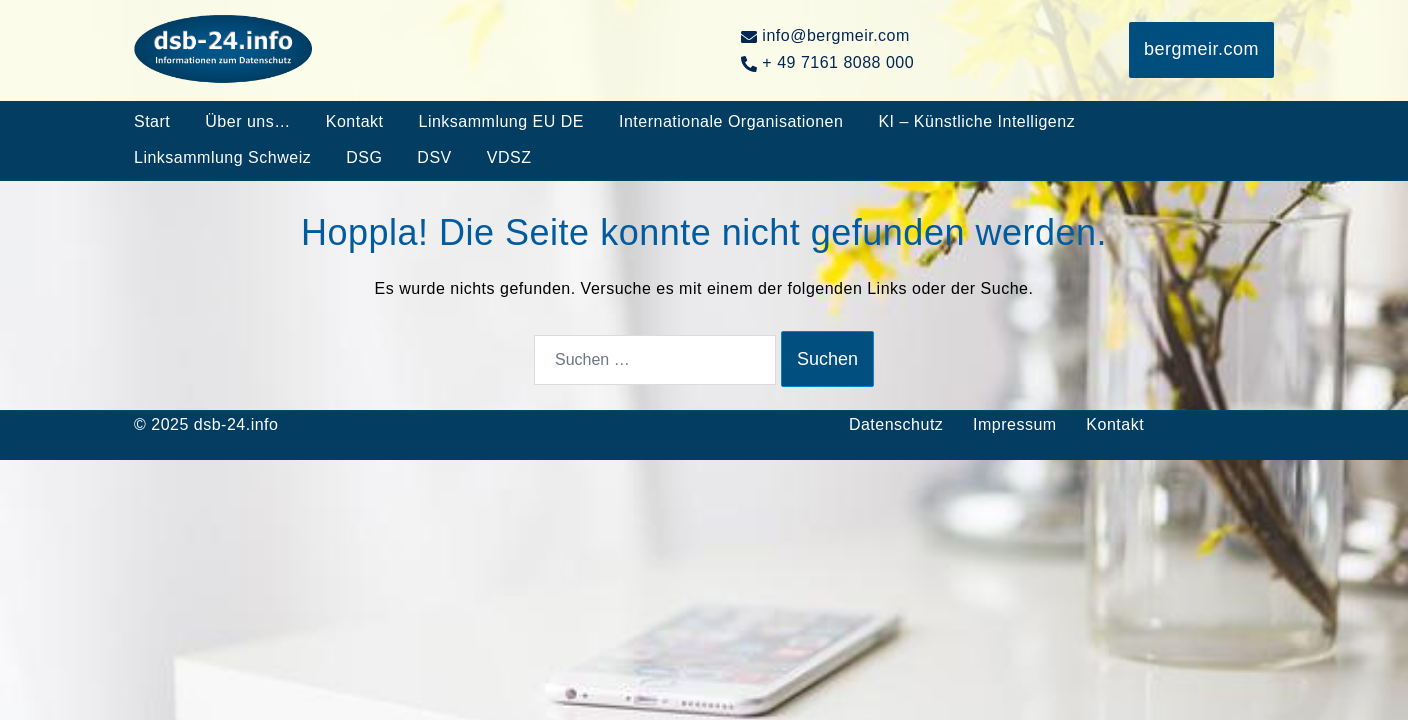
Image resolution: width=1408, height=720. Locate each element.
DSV (434, 157)
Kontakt (355, 121)
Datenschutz (896, 424)
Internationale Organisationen (731, 121)
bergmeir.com (1201, 49)
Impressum (1015, 424)
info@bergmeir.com (825, 36)
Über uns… (247, 121)
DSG (364, 157)
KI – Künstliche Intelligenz (976, 121)
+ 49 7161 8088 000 (827, 63)
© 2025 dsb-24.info (206, 424)
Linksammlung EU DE (501, 121)
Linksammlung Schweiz (222, 157)
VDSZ (509, 157)
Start (152, 121)
